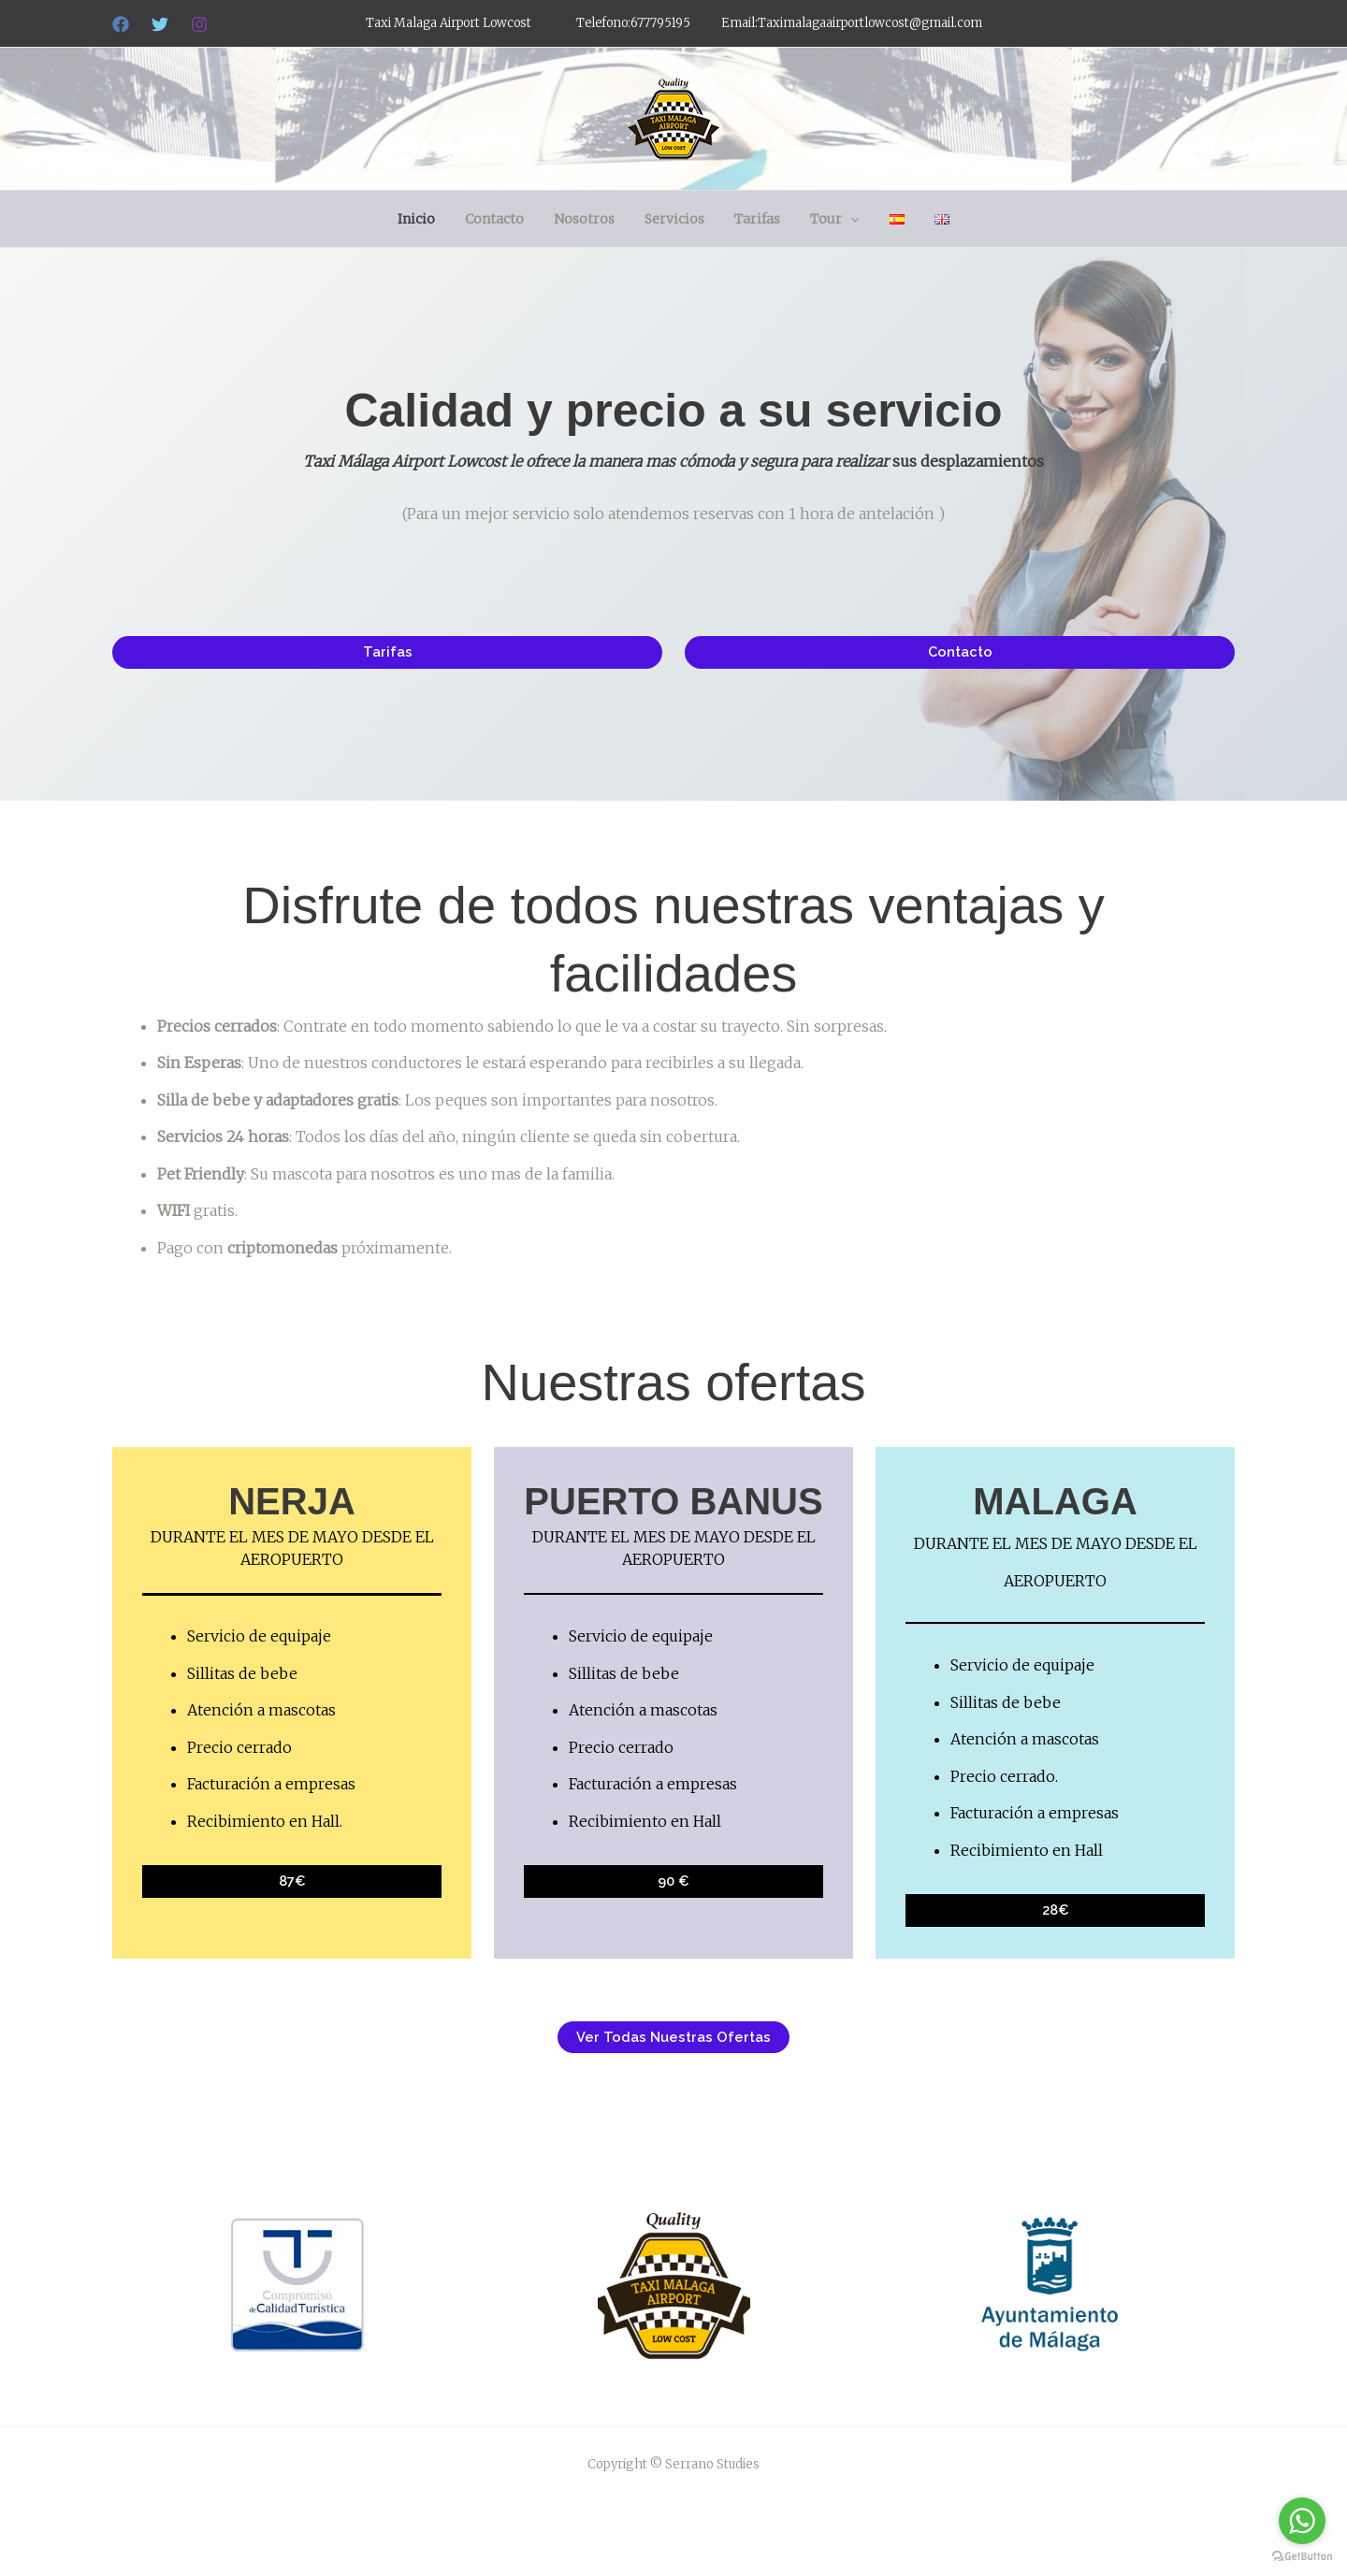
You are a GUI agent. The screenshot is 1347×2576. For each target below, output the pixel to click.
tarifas (388, 652)
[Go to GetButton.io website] (1302, 2557)
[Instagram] (199, 24)
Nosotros (589, 218)
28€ (1055, 1910)
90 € (673, 1881)
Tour (828, 219)
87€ (292, 1881)
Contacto (503, 218)
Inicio (429, 218)
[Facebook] (120, 24)
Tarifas (755, 218)
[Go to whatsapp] (1302, 2520)
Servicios (676, 218)
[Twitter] (160, 24)
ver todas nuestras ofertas (673, 2037)
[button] (844, 219)
